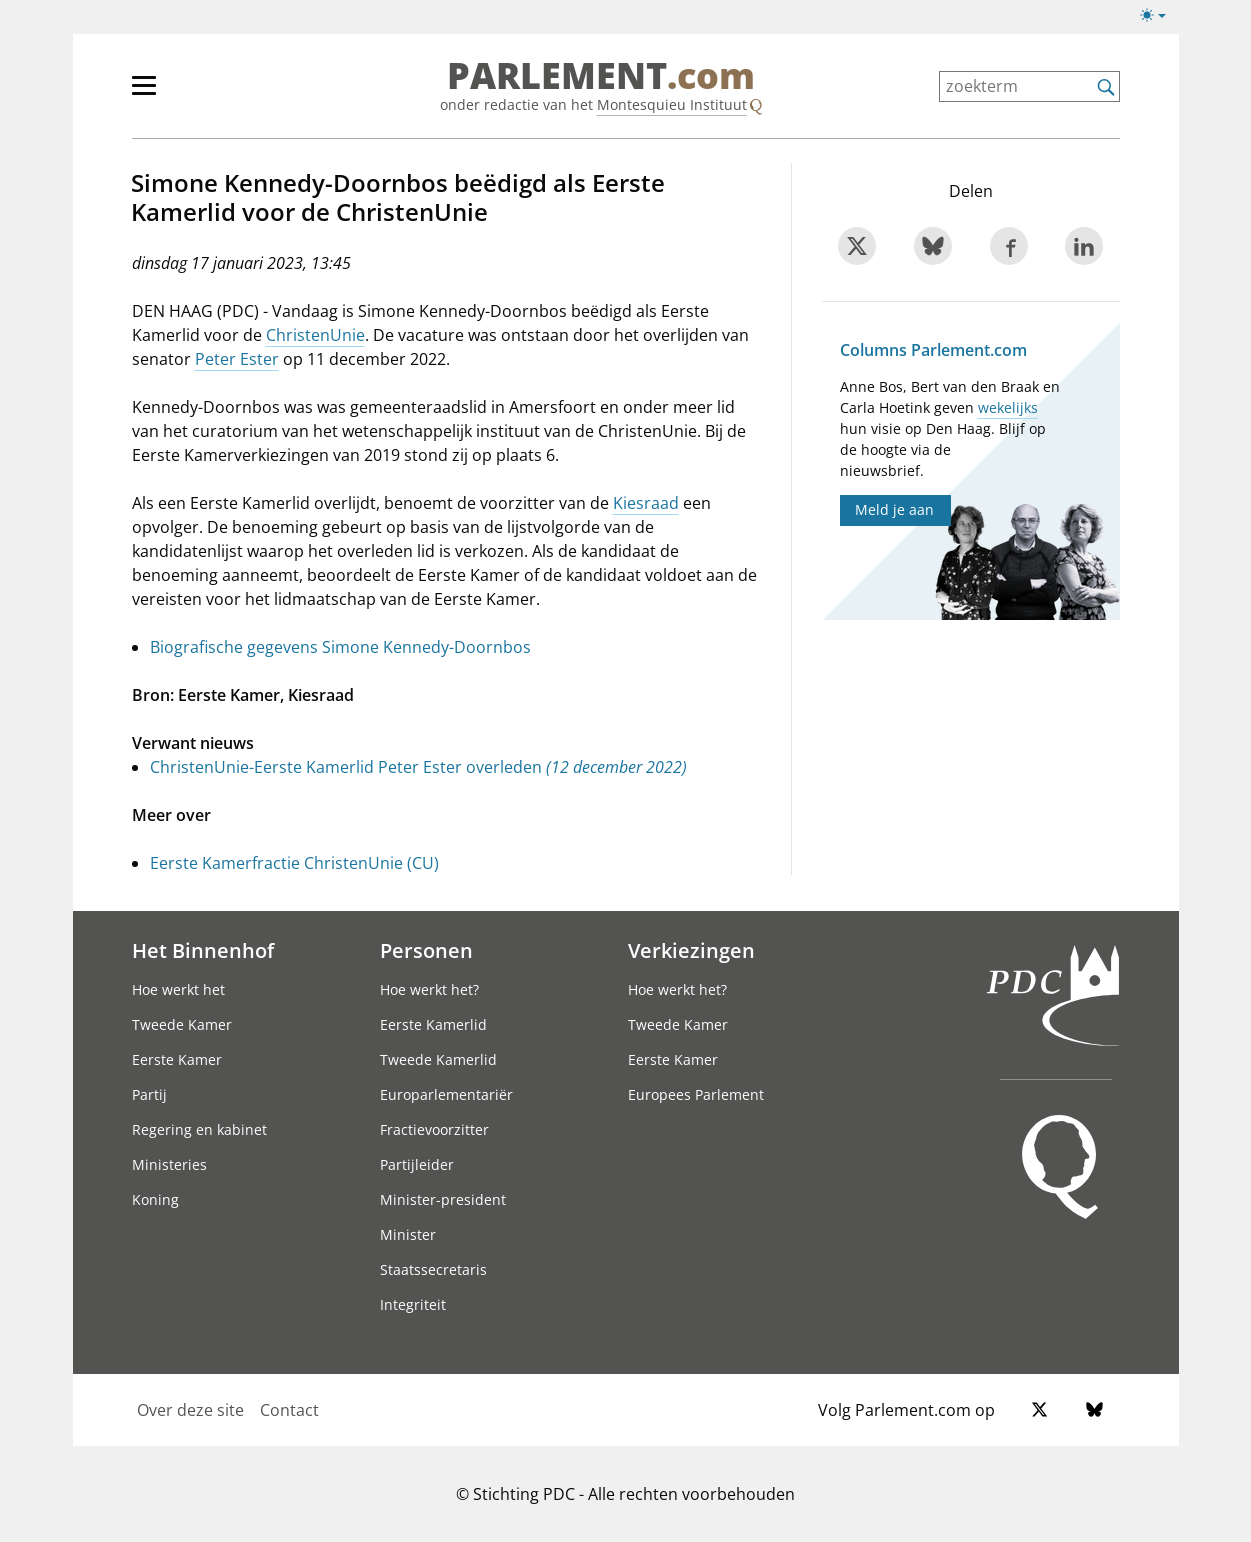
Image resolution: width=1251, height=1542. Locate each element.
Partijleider (417, 1164)
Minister (408, 1234)
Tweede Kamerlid (438, 1059)
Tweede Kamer (182, 1024)
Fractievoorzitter (434, 1129)
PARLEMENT (601, 76)
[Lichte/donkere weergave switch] (1159, 16)
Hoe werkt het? (429, 989)
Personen (426, 950)
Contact (289, 1410)
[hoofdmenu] (209, 94)
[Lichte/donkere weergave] (1159, 19)
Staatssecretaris (433, 1269)
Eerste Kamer (177, 1059)
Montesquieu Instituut (672, 104)
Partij (149, 1094)
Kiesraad (646, 503)
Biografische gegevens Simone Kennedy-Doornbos (340, 647)
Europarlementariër (446, 1094)
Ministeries (169, 1164)
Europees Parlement (696, 1094)
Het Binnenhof (203, 950)
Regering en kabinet (199, 1129)
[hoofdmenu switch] (144, 94)
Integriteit (413, 1304)
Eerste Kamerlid (433, 1024)
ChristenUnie (315, 335)
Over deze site (190, 1410)
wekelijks (1008, 407)
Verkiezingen (691, 950)
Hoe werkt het (178, 989)
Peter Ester (237, 359)
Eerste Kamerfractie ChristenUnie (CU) (294, 863)
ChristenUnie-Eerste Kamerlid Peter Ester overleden (418, 767)
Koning (155, 1199)
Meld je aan (894, 509)
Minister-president (443, 1199)
